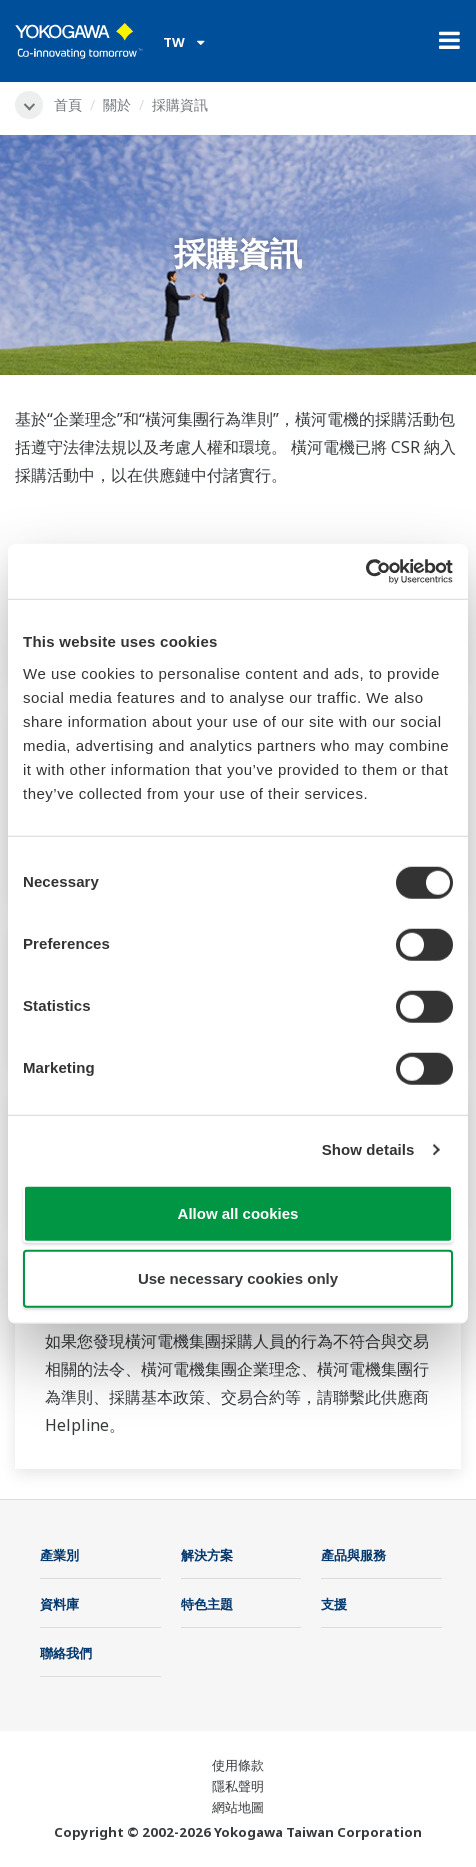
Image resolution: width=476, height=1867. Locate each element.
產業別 (59, 1555)
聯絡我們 (66, 1653)
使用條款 (238, 1765)
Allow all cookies (238, 1212)
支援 (334, 1604)
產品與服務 (353, 1555)
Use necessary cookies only (238, 1278)
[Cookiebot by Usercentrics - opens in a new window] (365, 571)
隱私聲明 (238, 1786)
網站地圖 (238, 1807)
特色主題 (207, 1604)
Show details (368, 1149)
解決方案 (207, 1555)
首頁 (68, 104)
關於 (117, 104)
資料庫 (59, 1604)
